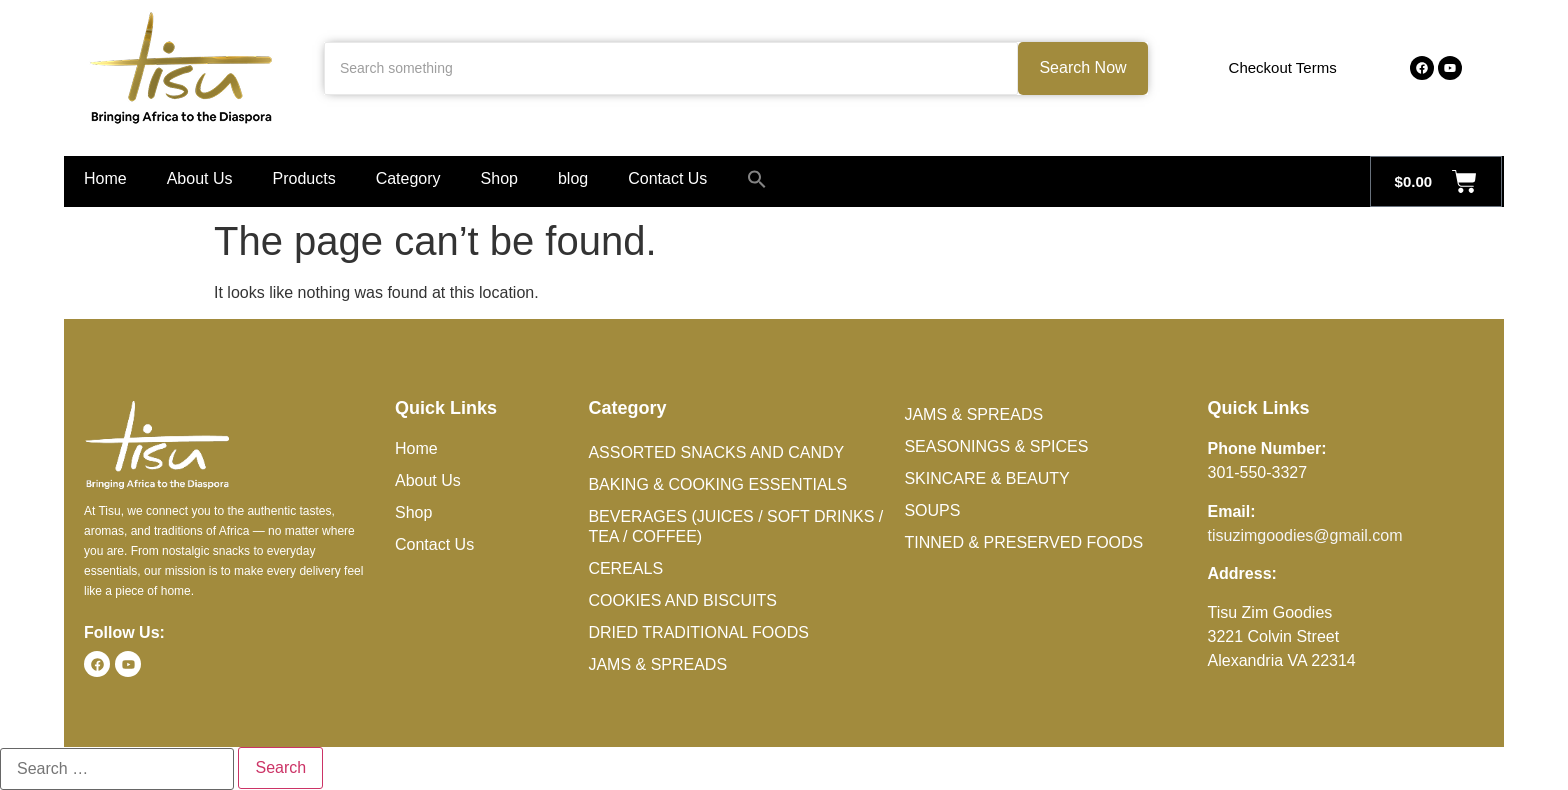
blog (573, 178)
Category (408, 178)
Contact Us (667, 178)
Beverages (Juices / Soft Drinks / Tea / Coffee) (735, 526)
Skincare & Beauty (986, 478)
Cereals (625, 568)
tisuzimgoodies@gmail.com (1305, 535)
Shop (499, 178)
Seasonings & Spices (996, 446)
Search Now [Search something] (1082, 67)
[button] (757, 179)
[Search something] (671, 68)
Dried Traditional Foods (698, 632)
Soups (932, 510)
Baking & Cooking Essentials (717, 484)
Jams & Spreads (657, 664)
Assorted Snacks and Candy (716, 452)
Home (105, 178)
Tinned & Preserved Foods (1023, 542)
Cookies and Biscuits (682, 600)
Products (304, 178)
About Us (200, 178)
